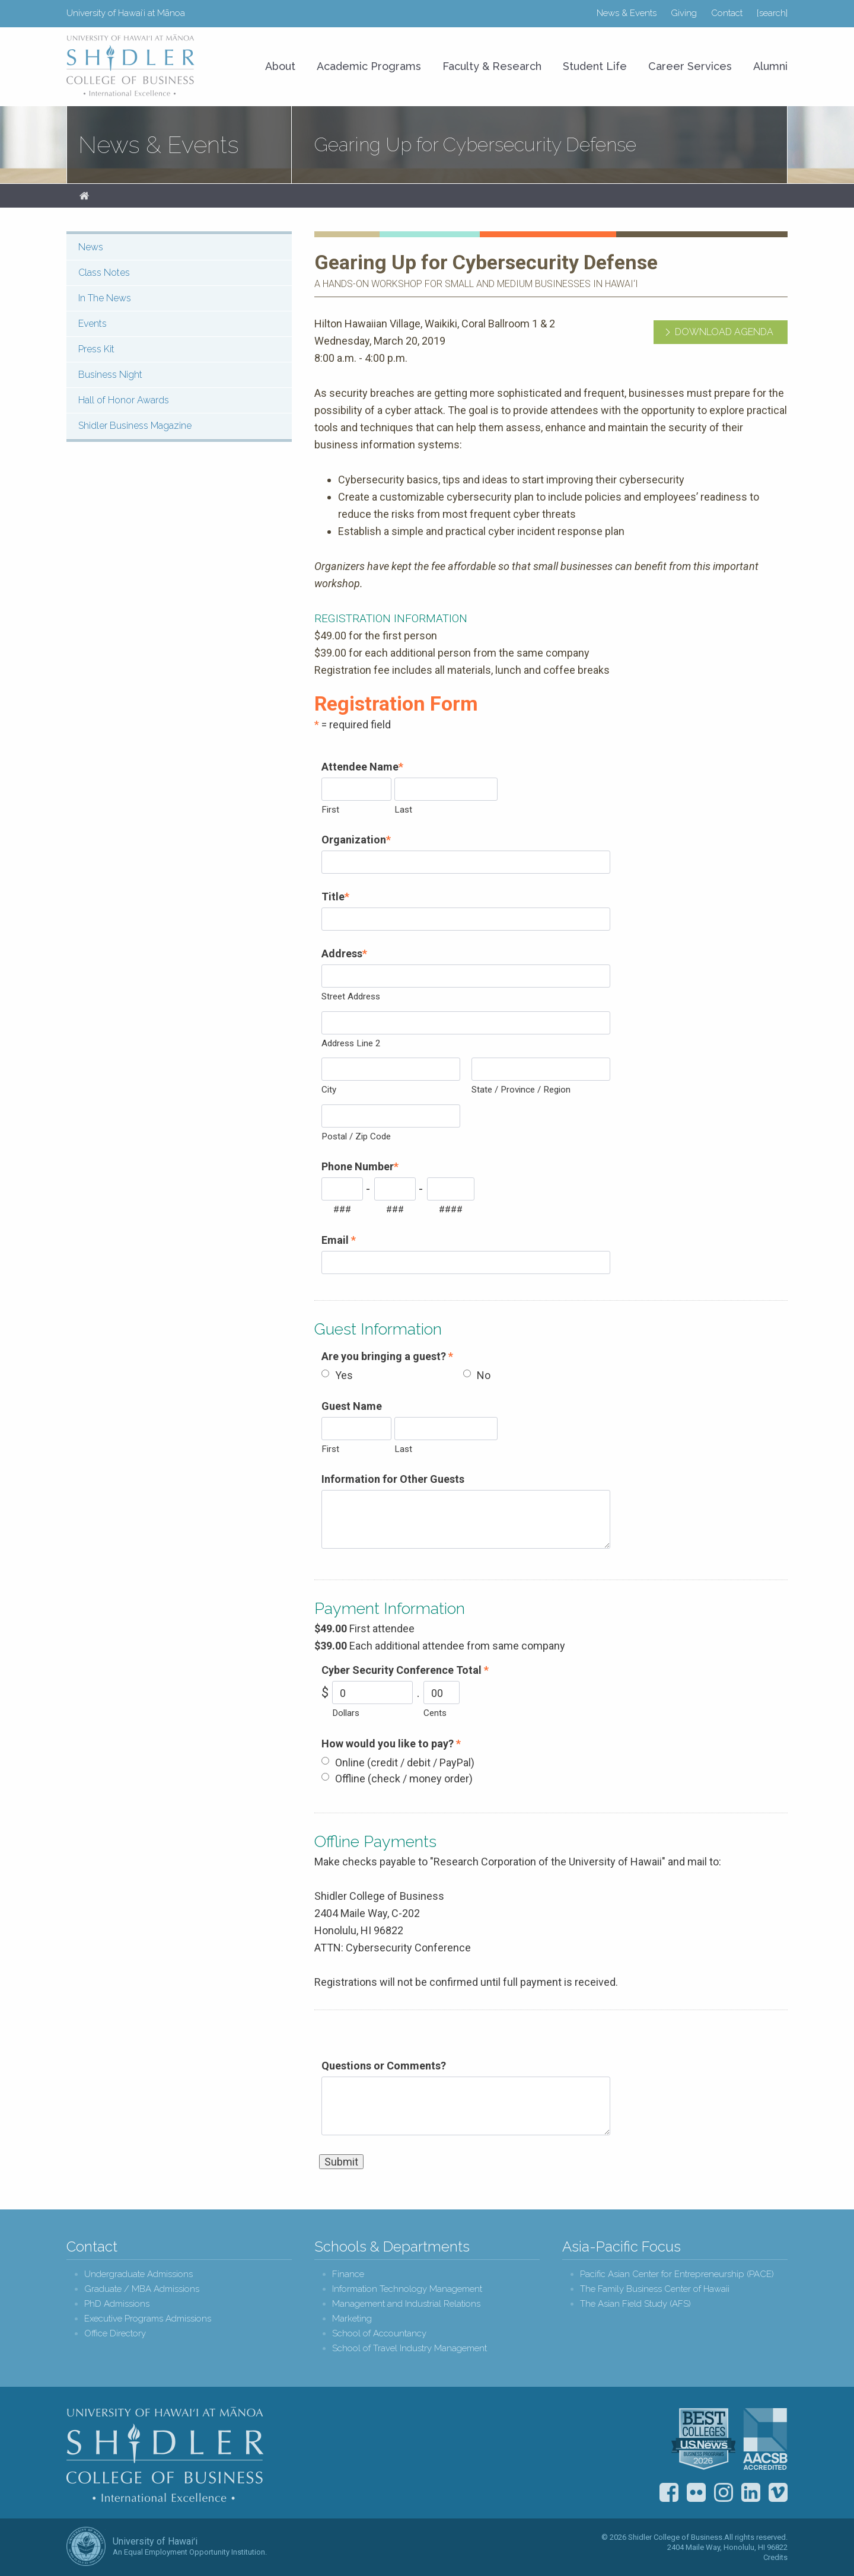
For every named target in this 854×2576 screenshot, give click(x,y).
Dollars (345, 1713)
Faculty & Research (491, 66)
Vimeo (778, 2492)
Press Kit (96, 349)
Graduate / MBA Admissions (141, 2289)
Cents (435, 1713)
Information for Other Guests (392, 1479)
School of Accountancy (379, 2334)
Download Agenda (724, 331)
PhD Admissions (116, 2304)
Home (84, 196)
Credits (775, 2557)
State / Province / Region (521, 1089)
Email (338, 1240)
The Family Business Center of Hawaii (654, 2289)
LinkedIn (750, 2492)
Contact (727, 13)
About (280, 66)
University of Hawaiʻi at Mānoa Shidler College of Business (131, 65)
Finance (348, 2274)
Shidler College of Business (165, 2454)
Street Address (350, 996)
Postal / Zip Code (356, 1136)
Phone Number (360, 1166)
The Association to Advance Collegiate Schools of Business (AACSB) (765, 2439)
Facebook (668, 2492)
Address (344, 953)
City (328, 1089)
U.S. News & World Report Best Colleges (703, 2439)
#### (451, 1209)
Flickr (696, 2492)
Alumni (770, 66)
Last (403, 809)
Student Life (595, 66)
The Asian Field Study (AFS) (635, 2304)
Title (335, 896)
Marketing (352, 2319)
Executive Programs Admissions (147, 2319)
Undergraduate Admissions (138, 2274)
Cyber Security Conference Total (405, 1670)
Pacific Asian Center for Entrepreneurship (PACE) (677, 2274)
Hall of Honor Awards (123, 400)
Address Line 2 (351, 1043)
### (342, 1209)
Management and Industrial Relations (406, 2304)
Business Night (110, 374)
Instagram (723, 2492)
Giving (684, 13)
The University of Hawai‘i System (86, 2546)
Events (92, 323)
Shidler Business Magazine (135, 425)
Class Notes (104, 272)
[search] (772, 13)
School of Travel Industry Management (409, 2348)
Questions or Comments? (383, 2065)
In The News (104, 298)
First (330, 809)
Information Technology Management (407, 2289)
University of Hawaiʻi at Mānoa (125, 13)
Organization (356, 839)
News (90, 247)
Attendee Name (362, 766)
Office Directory (115, 2334)
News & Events (627, 13)
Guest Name (351, 1406)
